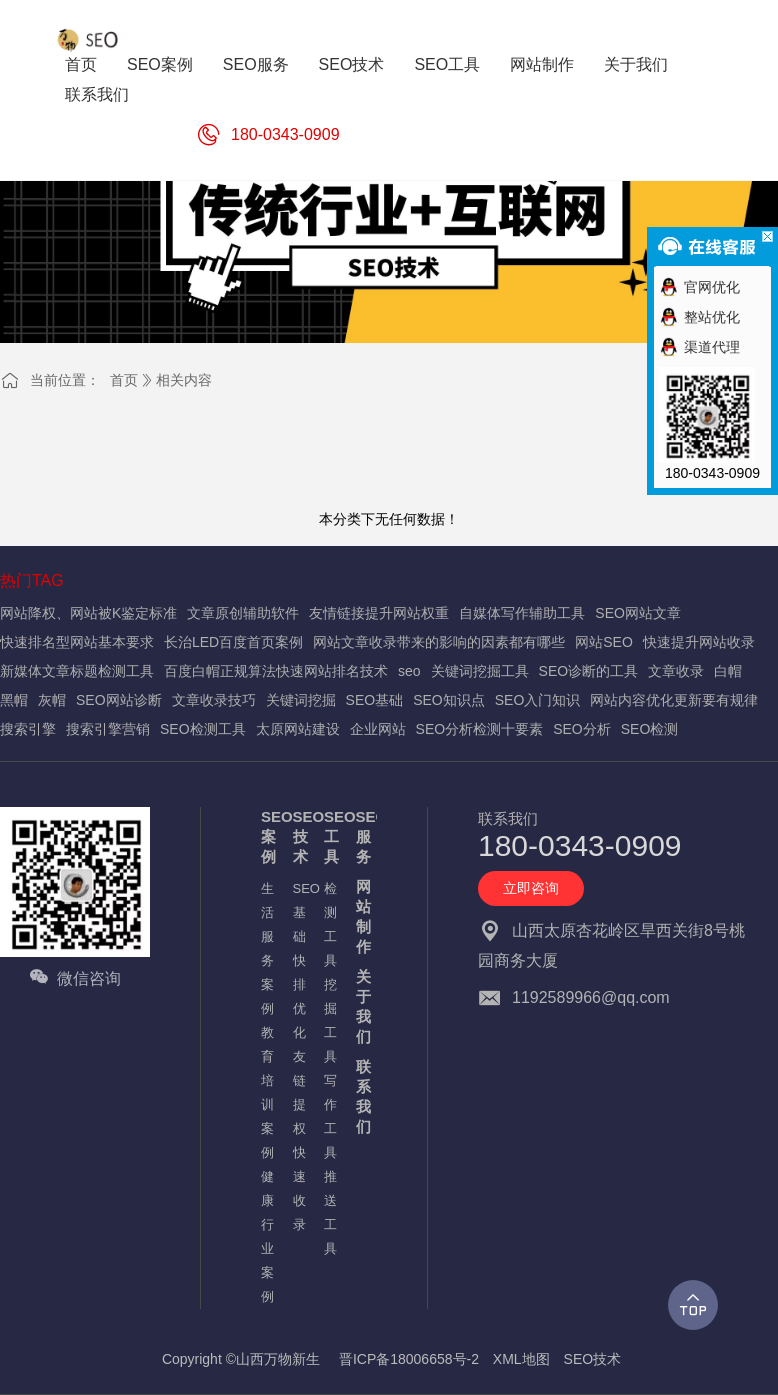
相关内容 (184, 380)
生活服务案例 (267, 948)
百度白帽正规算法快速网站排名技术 (276, 671)
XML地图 (521, 1359)
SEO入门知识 (538, 700)
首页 (124, 380)
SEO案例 (267, 836)
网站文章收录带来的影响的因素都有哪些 (439, 642)
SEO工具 (330, 836)
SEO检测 (650, 729)
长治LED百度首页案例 (233, 642)
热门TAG (32, 580)
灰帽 (52, 700)
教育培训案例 (267, 1092)
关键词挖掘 (301, 700)
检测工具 (330, 924)
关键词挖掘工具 (480, 671)
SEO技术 (299, 836)
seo (409, 671)
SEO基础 (375, 700)
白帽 (728, 671)
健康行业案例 (267, 1236)
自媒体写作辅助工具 (522, 613)
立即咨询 (531, 888)
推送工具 (330, 1212)
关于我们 (362, 1006)
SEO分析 (582, 729)
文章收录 (676, 671)
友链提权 (299, 1092)
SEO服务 (362, 836)
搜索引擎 (28, 729)
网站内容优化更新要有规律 (674, 700)
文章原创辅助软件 (243, 613)
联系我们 (362, 1096)
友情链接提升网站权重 (379, 613)
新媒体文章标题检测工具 (77, 671)
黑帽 (14, 700)
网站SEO (604, 642)
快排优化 (299, 996)
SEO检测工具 (203, 729)
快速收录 (299, 1188)
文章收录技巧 (214, 700)
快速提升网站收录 (699, 642)
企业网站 (378, 729)
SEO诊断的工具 (589, 671)
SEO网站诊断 (119, 700)
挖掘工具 (330, 1020)
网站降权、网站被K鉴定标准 (88, 613)
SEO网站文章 (638, 613)
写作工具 (330, 1116)
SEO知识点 (449, 700)
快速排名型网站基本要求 (77, 642)
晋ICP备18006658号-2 (409, 1359)
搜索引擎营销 (108, 729)
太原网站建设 (298, 729)
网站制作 (362, 916)
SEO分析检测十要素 (480, 729)
